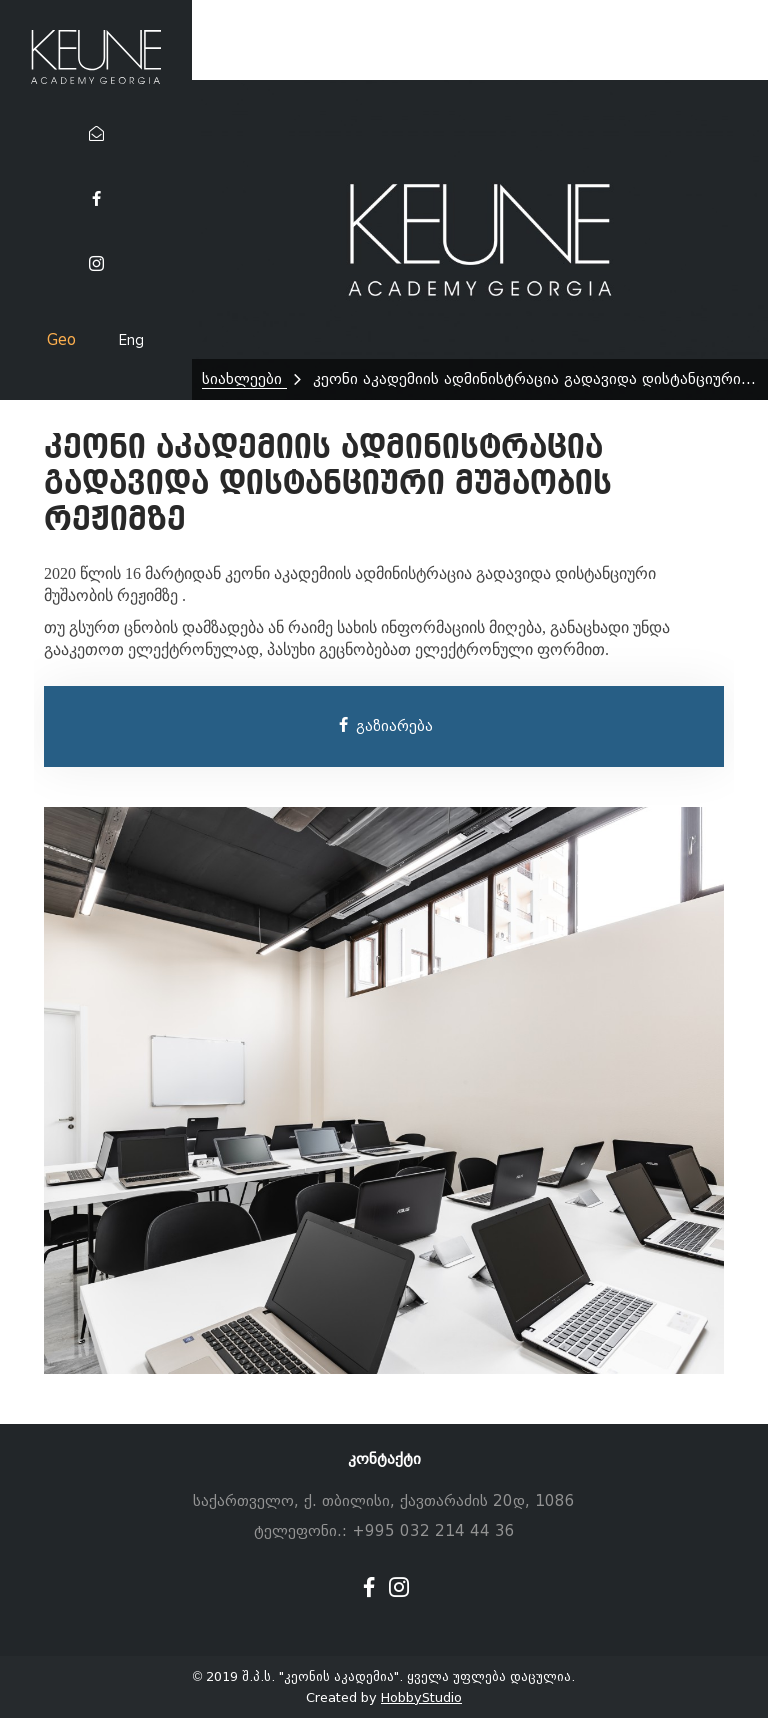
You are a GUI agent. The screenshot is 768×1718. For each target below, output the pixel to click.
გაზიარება (384, 726)
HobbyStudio (421, 1697)
